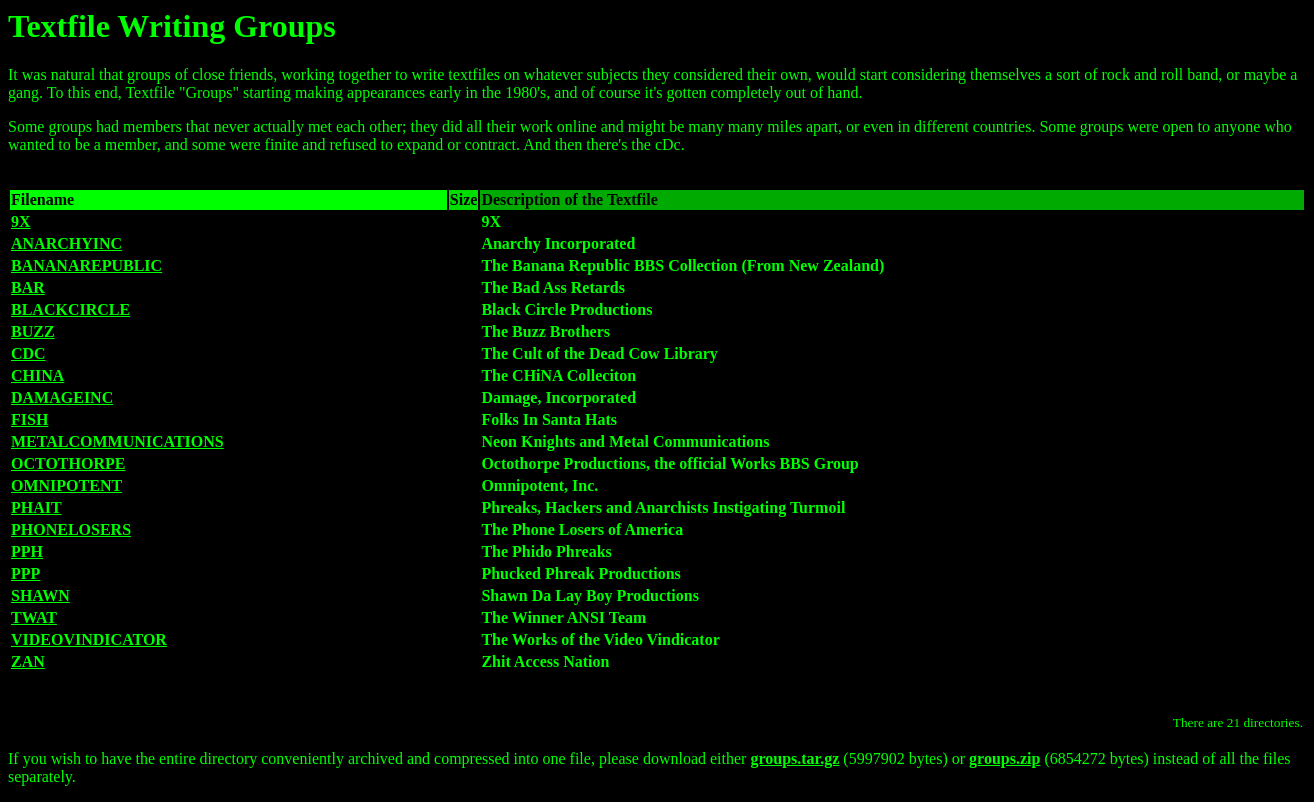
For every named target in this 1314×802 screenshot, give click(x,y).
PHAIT (36, 507)
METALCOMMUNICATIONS (117, 441)
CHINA (37, 375)
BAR (28, 287)
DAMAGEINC (62, 397)
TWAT (34, 617)
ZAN (28, 661)
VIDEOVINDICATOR (89, 639)
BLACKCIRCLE (70, 309)
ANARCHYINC (66, 243)
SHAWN (40, 595)
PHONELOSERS (71, 529)
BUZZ (33, 331)
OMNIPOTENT (66, 485)
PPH (27, 551)
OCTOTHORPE (68, 463)
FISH (29, 419)
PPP (25, 573)
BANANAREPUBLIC (86, 265)
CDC (28, 353)
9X (21, 221)
